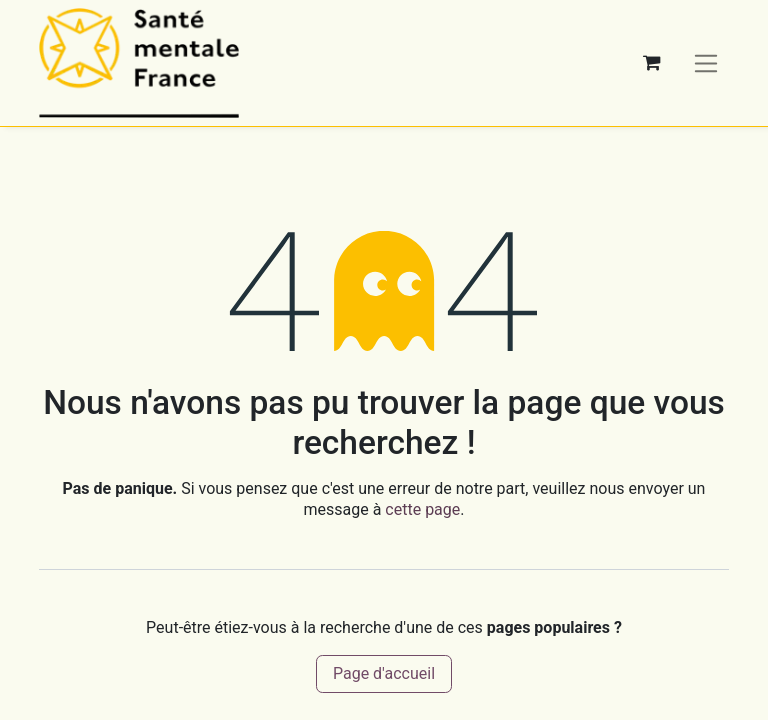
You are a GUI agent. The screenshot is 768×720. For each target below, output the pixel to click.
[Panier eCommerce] (652, 63)
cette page (422, 509)
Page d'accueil (384, 673)
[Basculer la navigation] (706, 62)
